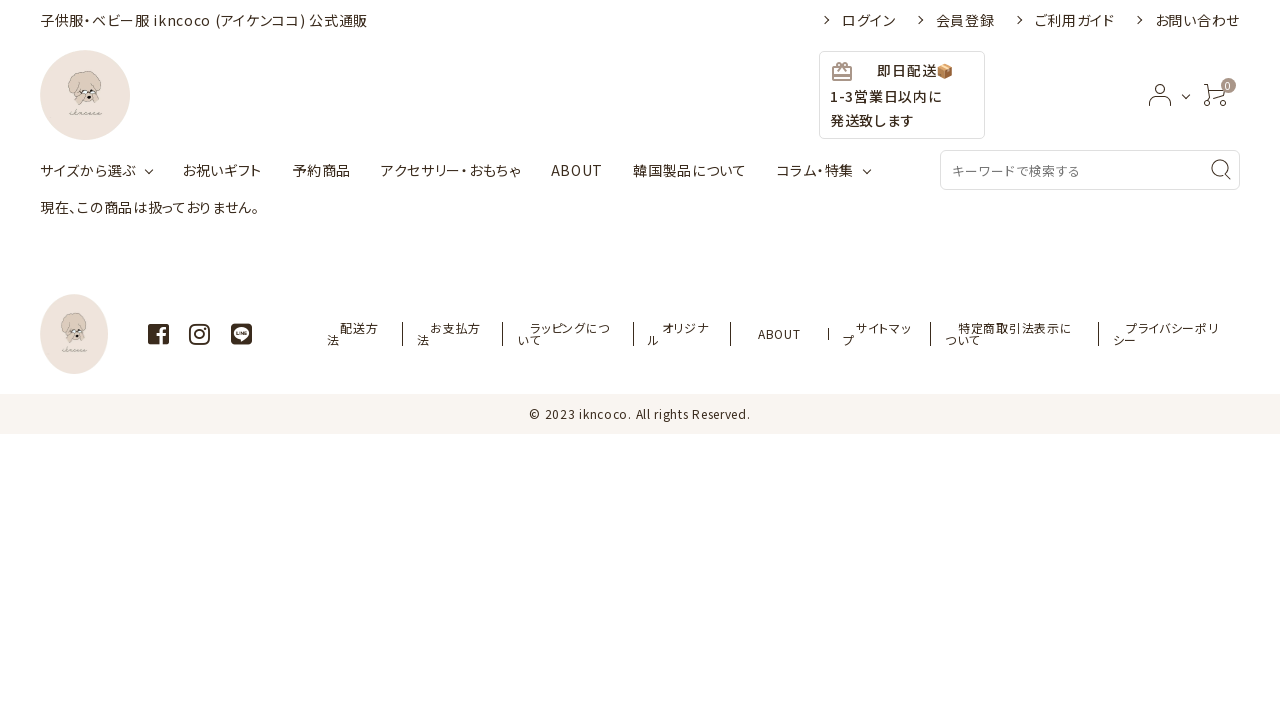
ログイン (869, 20)
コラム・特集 (815, 170)
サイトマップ (868, 333)
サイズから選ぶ (88, 170)
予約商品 (321, 170)
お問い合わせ (1197, 20)
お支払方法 (484, 333)
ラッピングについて (595, 333)
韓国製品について (690, 170)
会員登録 (965, 20)
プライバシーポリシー (1167, 333)
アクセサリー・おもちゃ (451, 170)
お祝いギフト (222, 170)
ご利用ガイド (1075, 20)
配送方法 (397, 333)
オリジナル (705, 333)
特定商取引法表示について (1005, 333)
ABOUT (577, 170)
